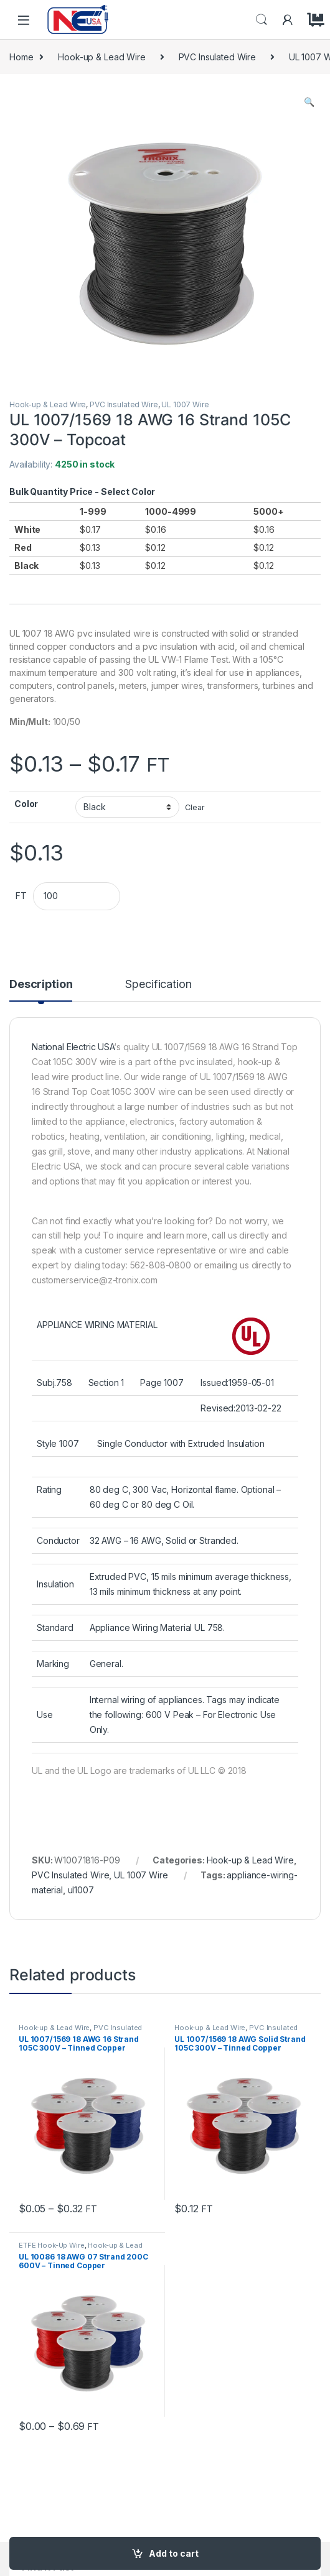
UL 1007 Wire (185, 404)
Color (26, 803)
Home (21, 57)
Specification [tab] (158, 984)
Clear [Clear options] (194, 807)
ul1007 (81, 1890)
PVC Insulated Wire (217, 57)
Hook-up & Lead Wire (101, 57)
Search (261, 20)
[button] (309, 102)
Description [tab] (40, 984)
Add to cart (174, 2553)
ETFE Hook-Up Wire (52, 2245)
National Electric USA (73, 1046)
